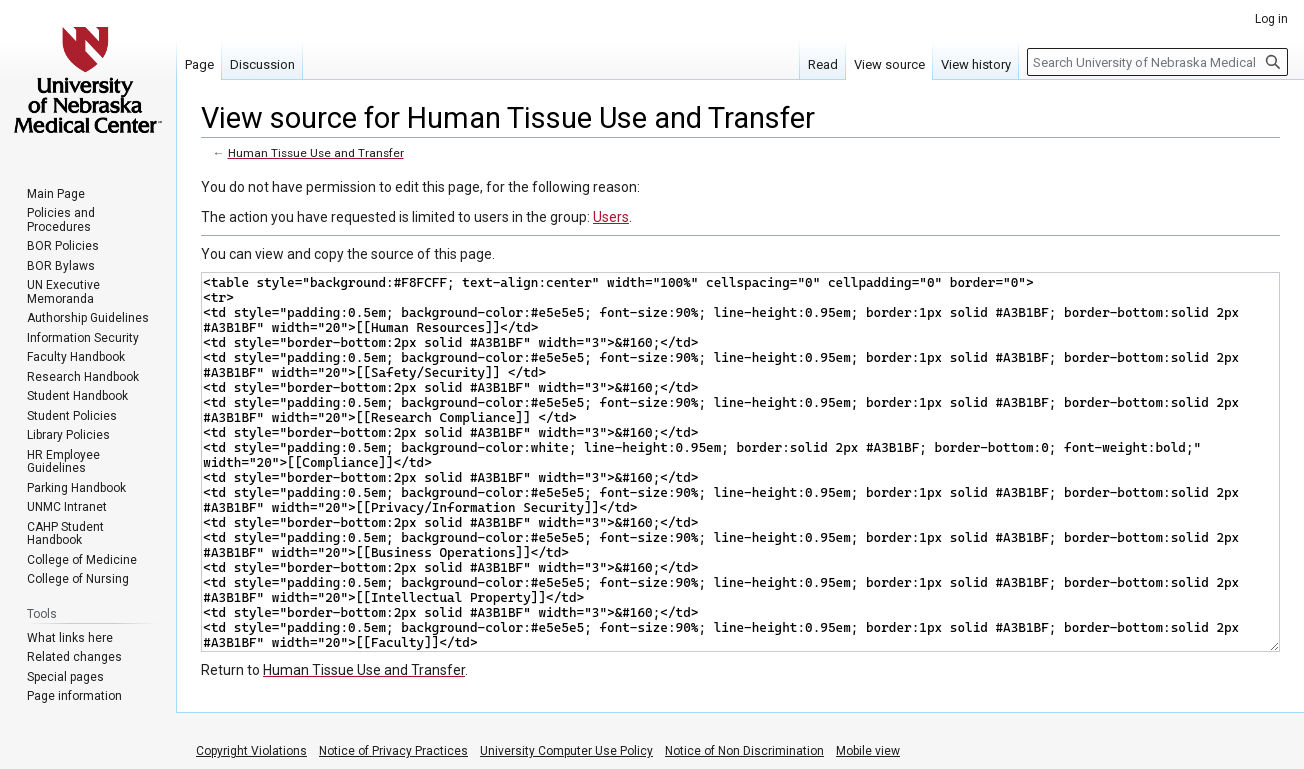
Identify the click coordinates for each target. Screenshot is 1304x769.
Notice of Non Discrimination (744, 751)
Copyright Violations (251, 751)
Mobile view (868, 751)
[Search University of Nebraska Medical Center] (1157, 62)
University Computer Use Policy (566, 751)
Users (611, 217)
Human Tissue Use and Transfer (316, 153)
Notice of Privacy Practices (393, 751)
